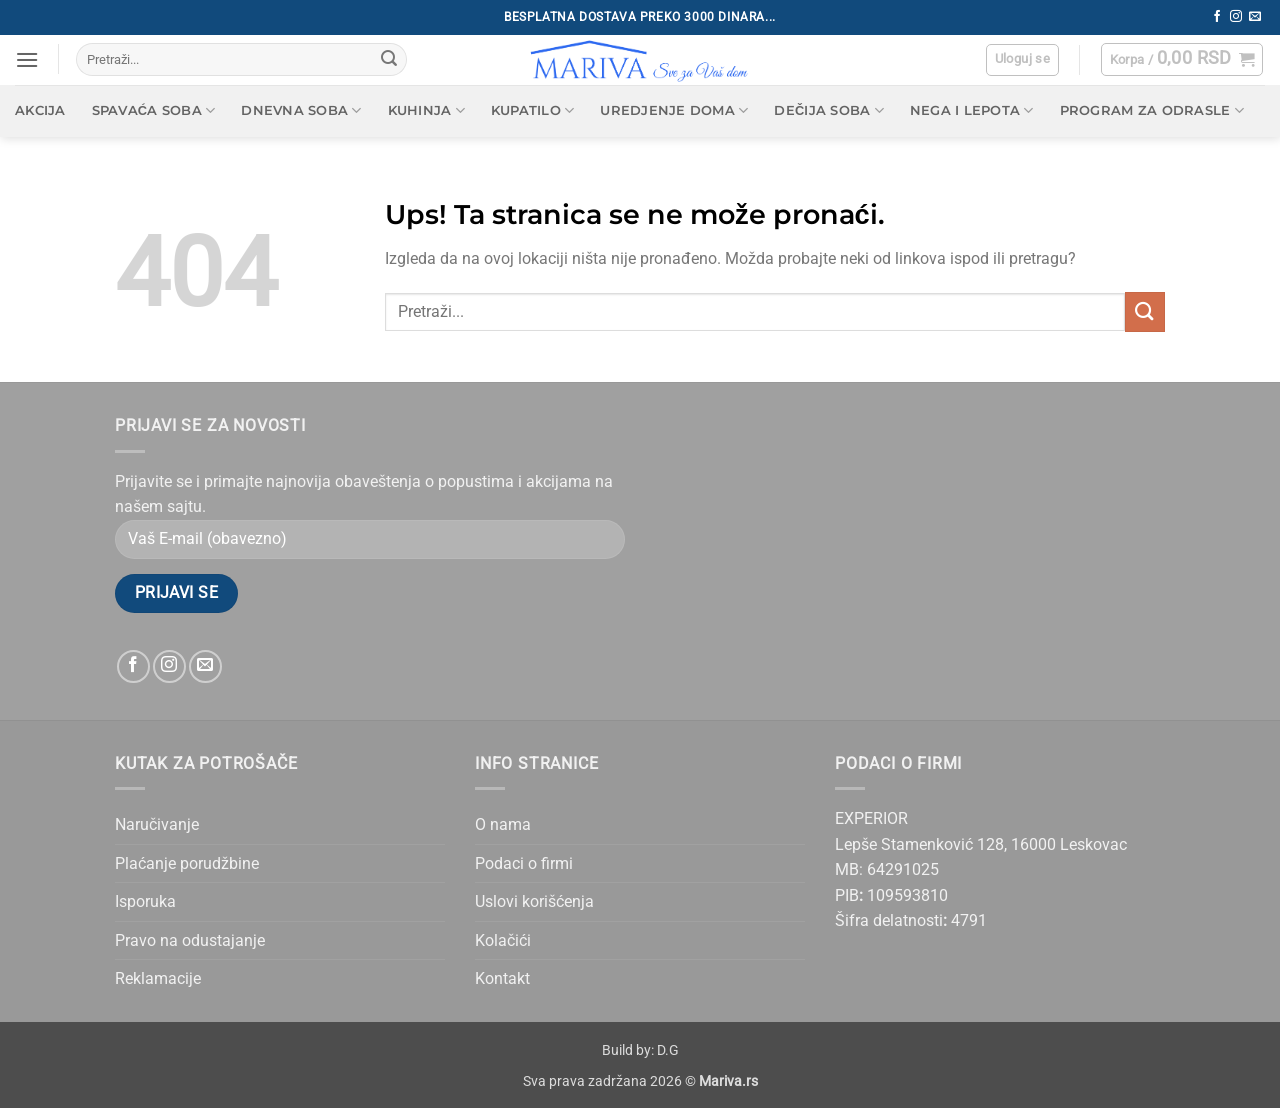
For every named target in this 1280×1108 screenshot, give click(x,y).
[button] (27, 59)
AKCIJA (40, 110)
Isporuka (145, 901)
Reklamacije (158, 978)
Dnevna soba (301, 110)
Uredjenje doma (674, 110)
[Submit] (389, 60)
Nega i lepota (972, 110)
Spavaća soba (154, 110)
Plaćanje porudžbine (187, 863)
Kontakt (502, 978)
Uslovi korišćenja (534, 901)
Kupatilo (533, 110)
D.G (668, 1050)
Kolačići (503, 940)
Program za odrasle (1152, 110)
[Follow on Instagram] (1236, 17)
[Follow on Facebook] (1217, 17)
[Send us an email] (1255, 17)
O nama (503, 824)
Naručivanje (157, 824)
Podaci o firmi (524, 863)
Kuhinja (426, 110)
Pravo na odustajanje (190, 940)
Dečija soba (829, 110)
